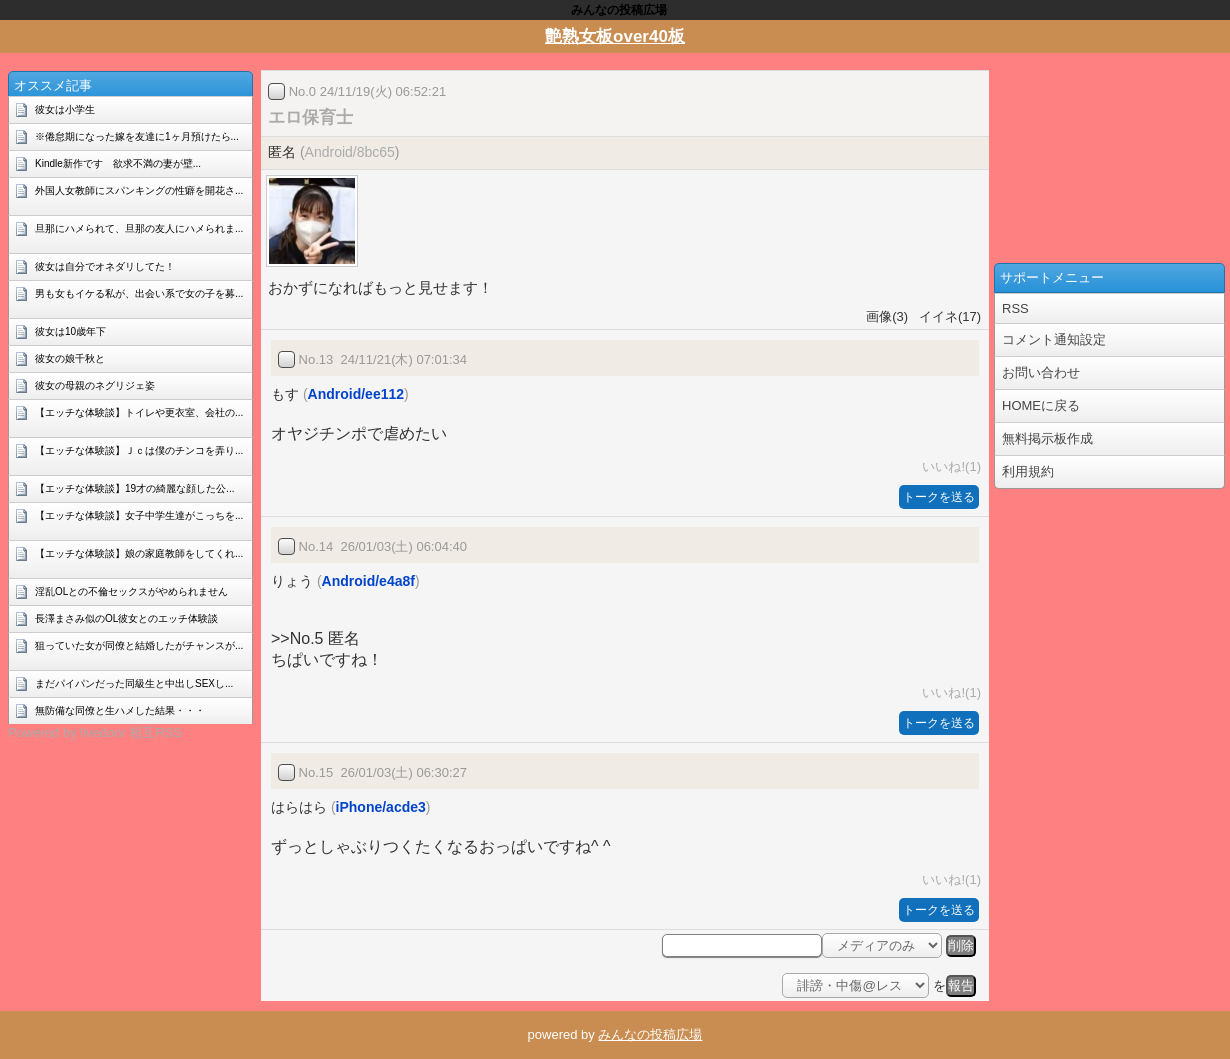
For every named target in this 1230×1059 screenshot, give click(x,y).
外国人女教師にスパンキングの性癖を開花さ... (139, 190)
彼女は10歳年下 (70, 331)
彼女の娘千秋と (70, 358)
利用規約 (1028, 471)
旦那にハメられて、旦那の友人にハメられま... (139, 228)
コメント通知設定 (1054, 339)
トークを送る (939, 497)
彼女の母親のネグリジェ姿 (95, 385)
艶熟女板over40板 (615, 36)
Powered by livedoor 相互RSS (95, 732)
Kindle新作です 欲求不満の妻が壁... (118, 163)
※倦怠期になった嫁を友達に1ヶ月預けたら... (137, 136)
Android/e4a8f (368, 581)
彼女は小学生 (65, 109)
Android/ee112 (356, 394)
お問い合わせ (1041, 372)
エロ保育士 (310, 117)
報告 (961, 985)
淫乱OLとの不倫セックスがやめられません (131, 591)
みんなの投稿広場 (650, 1034)
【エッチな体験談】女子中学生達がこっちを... (139, 515)
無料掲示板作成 (1047, 438)
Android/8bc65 (350, 152)
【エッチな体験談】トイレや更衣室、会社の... (139, 412)
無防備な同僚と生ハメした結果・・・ (120, 710)
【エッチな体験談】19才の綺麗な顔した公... (134, 488)
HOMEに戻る (1041, 405)
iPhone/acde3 (381, 807)
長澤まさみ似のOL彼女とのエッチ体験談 (126, 618)
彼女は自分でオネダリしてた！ (105, 266)
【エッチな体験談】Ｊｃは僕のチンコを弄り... (139, 450)
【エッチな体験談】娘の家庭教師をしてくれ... (139, 553)
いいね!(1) (948, 466)
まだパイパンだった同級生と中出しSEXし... (134, 683)
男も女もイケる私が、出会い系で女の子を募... (139, 293)
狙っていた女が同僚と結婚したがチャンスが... (139, 645)
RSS (1015, 308)
